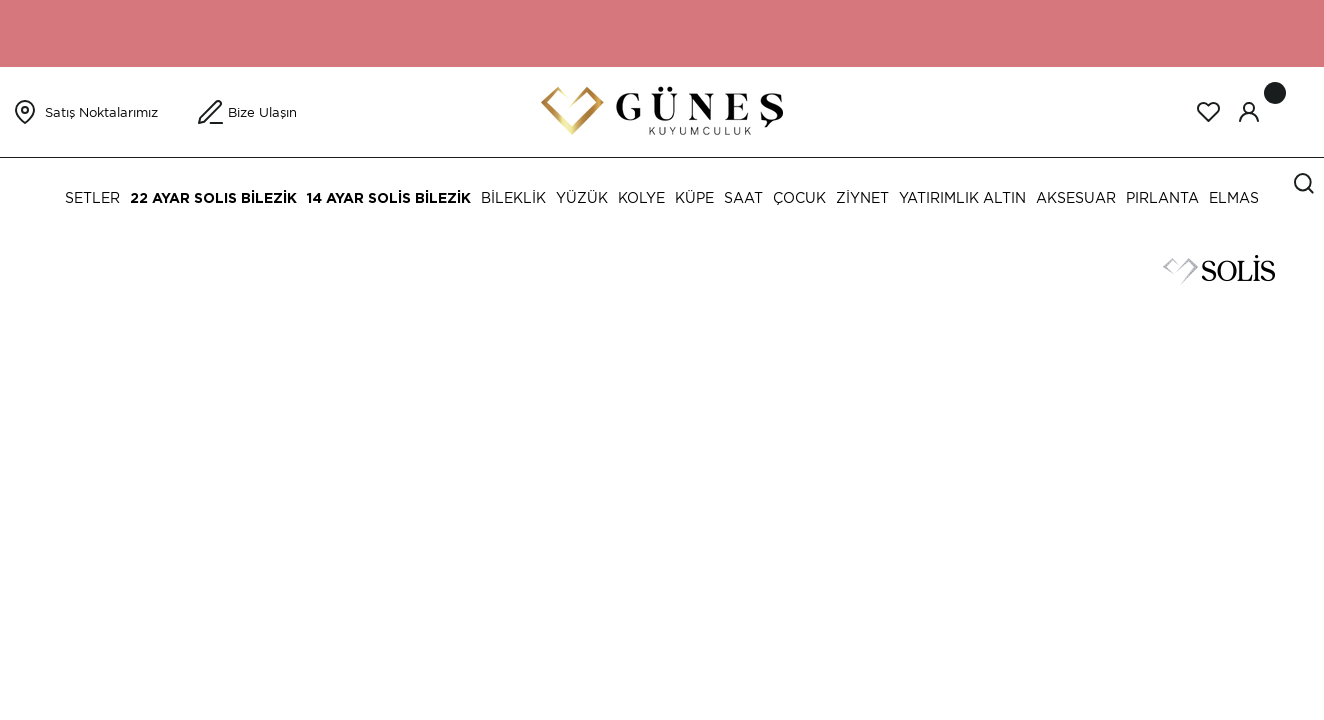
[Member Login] (1249, 112)
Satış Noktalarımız (101, 112)
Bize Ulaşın (262, 112)
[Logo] (662, 110)
